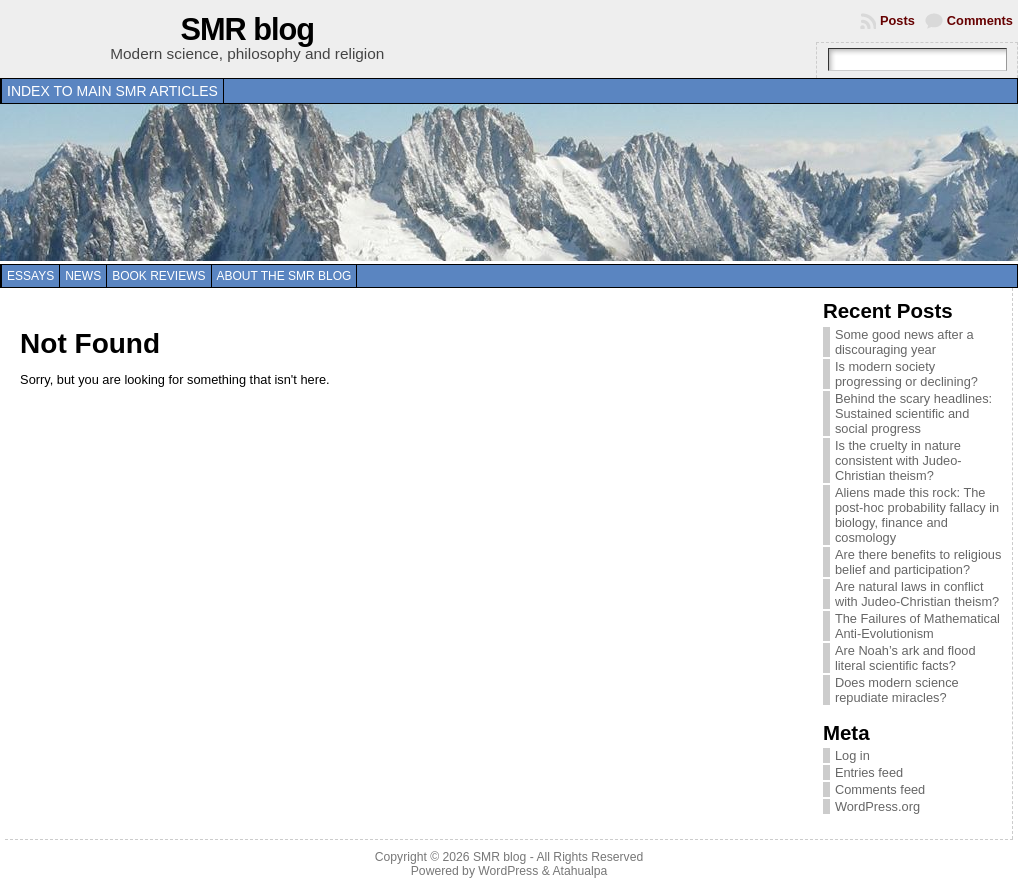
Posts (897, 20)
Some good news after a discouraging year (904, 342)
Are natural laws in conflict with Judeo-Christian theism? (917, 594)
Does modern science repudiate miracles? (897, 690)
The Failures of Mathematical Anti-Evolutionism (917, 626)
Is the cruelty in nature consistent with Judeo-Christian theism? (898, 460)
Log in (852, 755)
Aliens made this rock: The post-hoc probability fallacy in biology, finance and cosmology (917, 515)
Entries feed (869, 772)
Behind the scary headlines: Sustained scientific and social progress (913, 413)
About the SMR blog (284, 276)
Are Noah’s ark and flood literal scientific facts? (905, 658)
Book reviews (158, 276)
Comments (980, 20)
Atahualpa (579, 871)
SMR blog (248, 29)
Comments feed (880, 789)
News (83, 276)
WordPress (508, 871)
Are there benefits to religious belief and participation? (918, 562)
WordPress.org (877, 806)
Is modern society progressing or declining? (906, 374)
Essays (30, 276)
